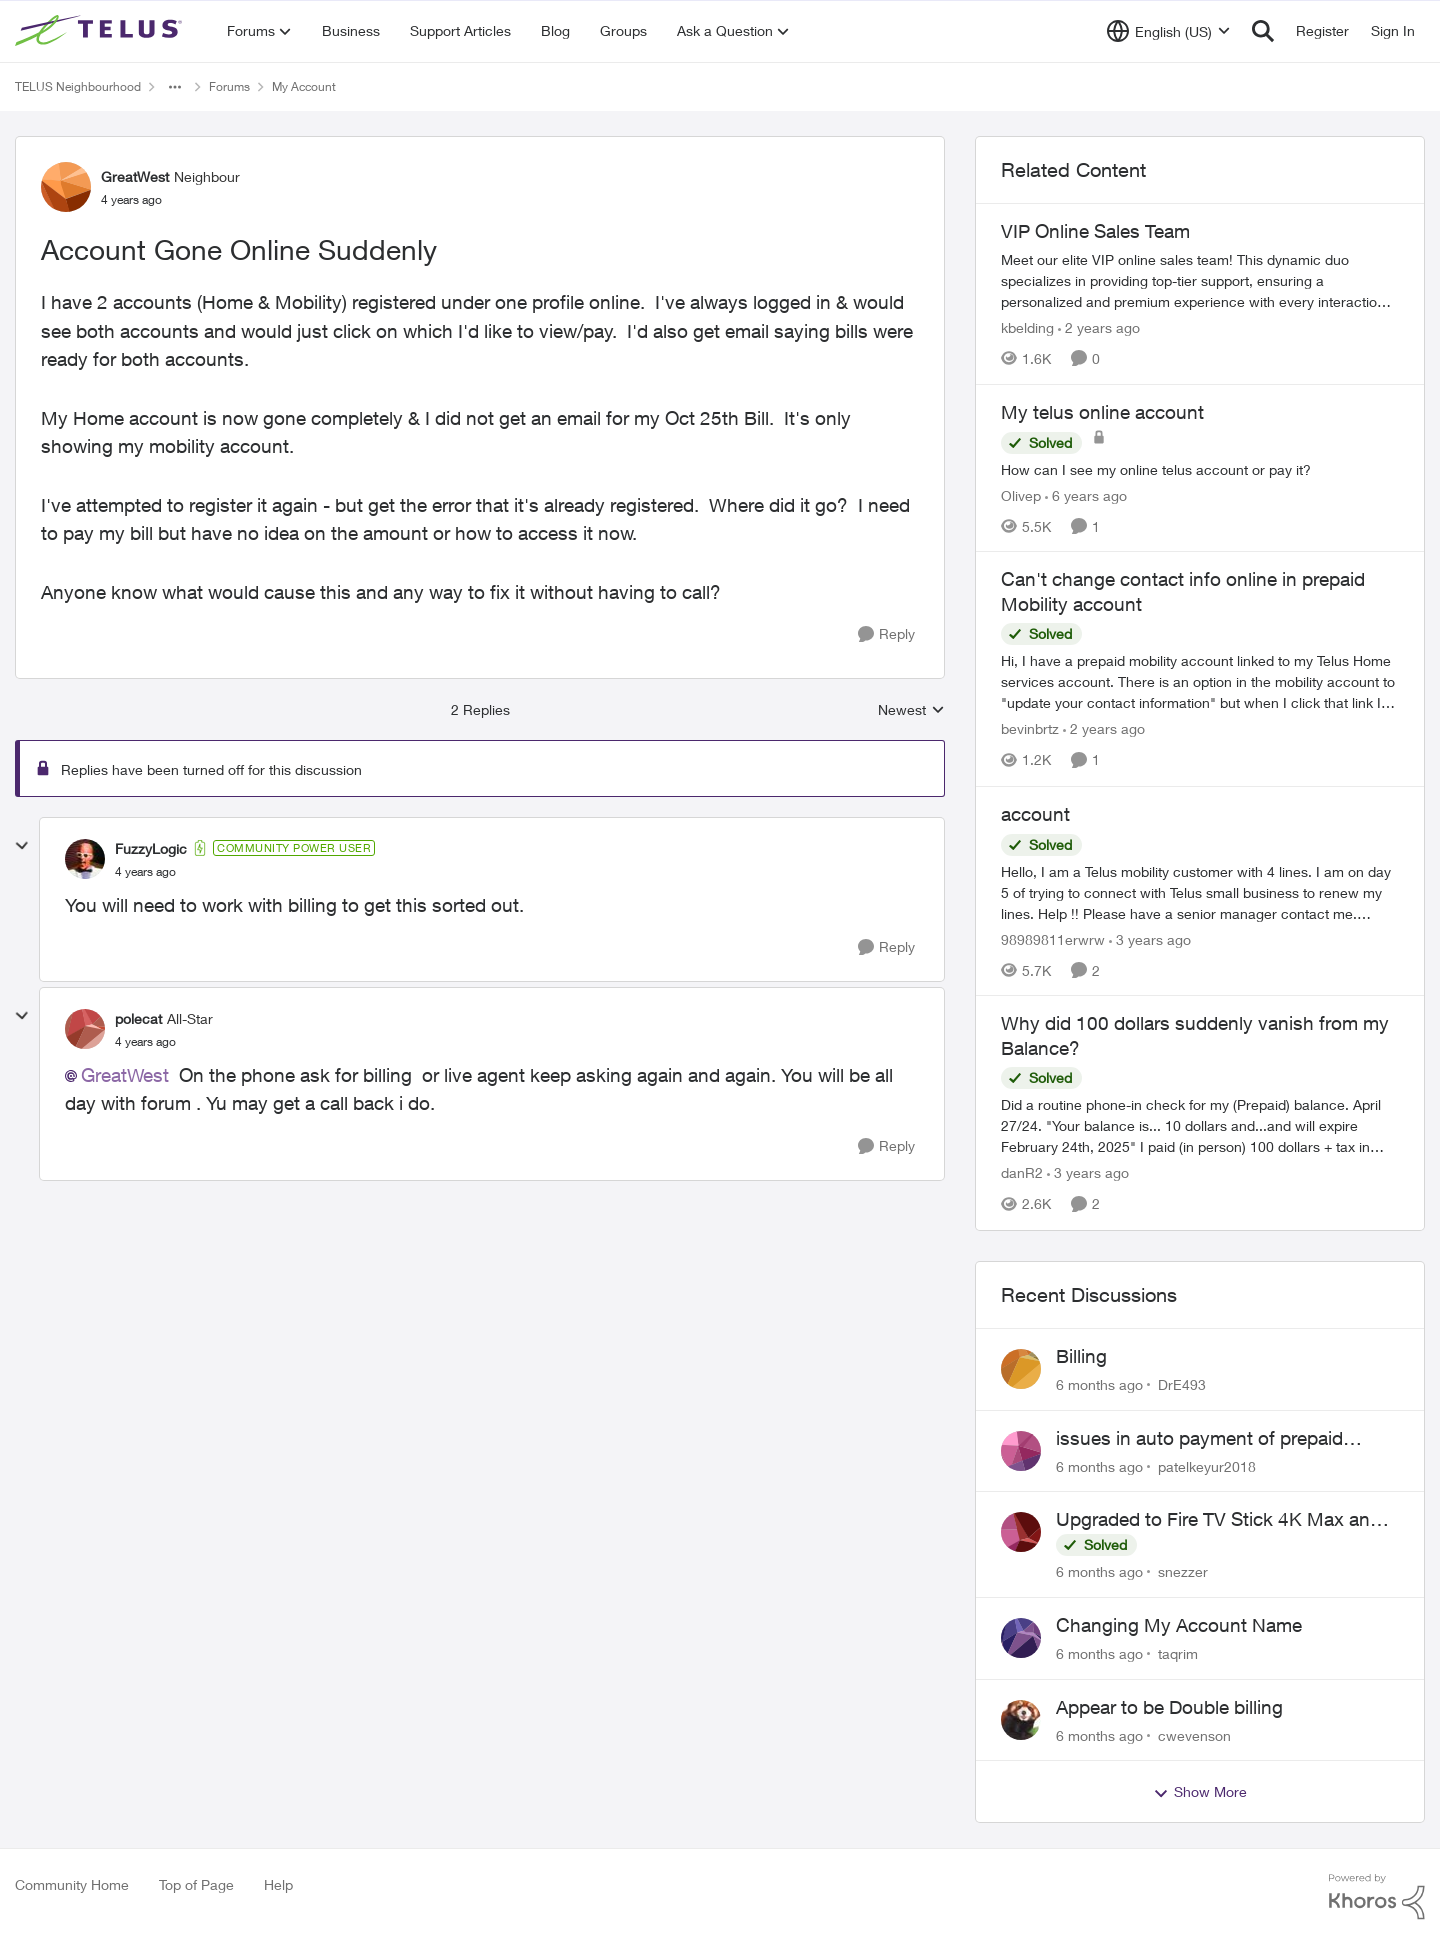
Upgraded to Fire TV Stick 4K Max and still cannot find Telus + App (1218, 1520)
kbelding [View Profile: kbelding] (1027, 327)
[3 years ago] (1150, 938)
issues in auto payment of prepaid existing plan (1199, 1439)
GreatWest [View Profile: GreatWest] (135, 176)
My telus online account (1102, 412)
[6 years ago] (1086, 494)
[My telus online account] (1200, 468)
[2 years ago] (1099, 327)
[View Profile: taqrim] (1021, 1638)
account (1035, 814)
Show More (1200, 1792)
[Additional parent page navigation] (175, 87)
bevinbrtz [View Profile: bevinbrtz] (1030, 729)
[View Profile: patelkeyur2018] (1021, 1451)
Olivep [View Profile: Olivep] (1021, 494)
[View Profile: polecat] (85, 1029)
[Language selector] (1168, 31)
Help (278, 1884)
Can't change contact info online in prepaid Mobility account (1183, 591)
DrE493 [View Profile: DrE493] (1182, 1384)
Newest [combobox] (911, 710)
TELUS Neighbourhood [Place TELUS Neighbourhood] (78, 86)
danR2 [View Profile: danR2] (1022, 1173)
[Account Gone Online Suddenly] (145, 872)
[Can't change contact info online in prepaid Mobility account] (1200, 682)
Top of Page (196, 1884)
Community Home (72, 1884)
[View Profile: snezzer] (1021, 1532)
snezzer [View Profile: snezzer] (1183, 1571)
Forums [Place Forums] (229, 86)
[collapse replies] (22, 846)
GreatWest (125, 1075)
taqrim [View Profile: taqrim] (1178, 1653)
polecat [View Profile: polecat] (138, 1018)
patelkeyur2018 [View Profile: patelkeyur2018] (1207, 1465)
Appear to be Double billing (1169, 1707)
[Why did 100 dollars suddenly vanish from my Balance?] (1200, 1126)
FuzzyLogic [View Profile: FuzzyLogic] (151, 848)
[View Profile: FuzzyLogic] (85, 859)
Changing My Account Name (1179, 1625)
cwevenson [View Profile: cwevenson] (1194, 1734)
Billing (1081, 1356)
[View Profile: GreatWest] (66, 187)
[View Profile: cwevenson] (1021, 1720)
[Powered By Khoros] (1377, 1897)
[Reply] (886, 634)
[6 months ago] (1099, 1384)
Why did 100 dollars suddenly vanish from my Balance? (1195, 1035)
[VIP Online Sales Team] (1200, 280)
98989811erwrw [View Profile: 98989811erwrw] (1053, 938)
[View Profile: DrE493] (1021, 1369)
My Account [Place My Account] (304, 86)
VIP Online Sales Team (1095, 231)
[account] (1200, 891)
